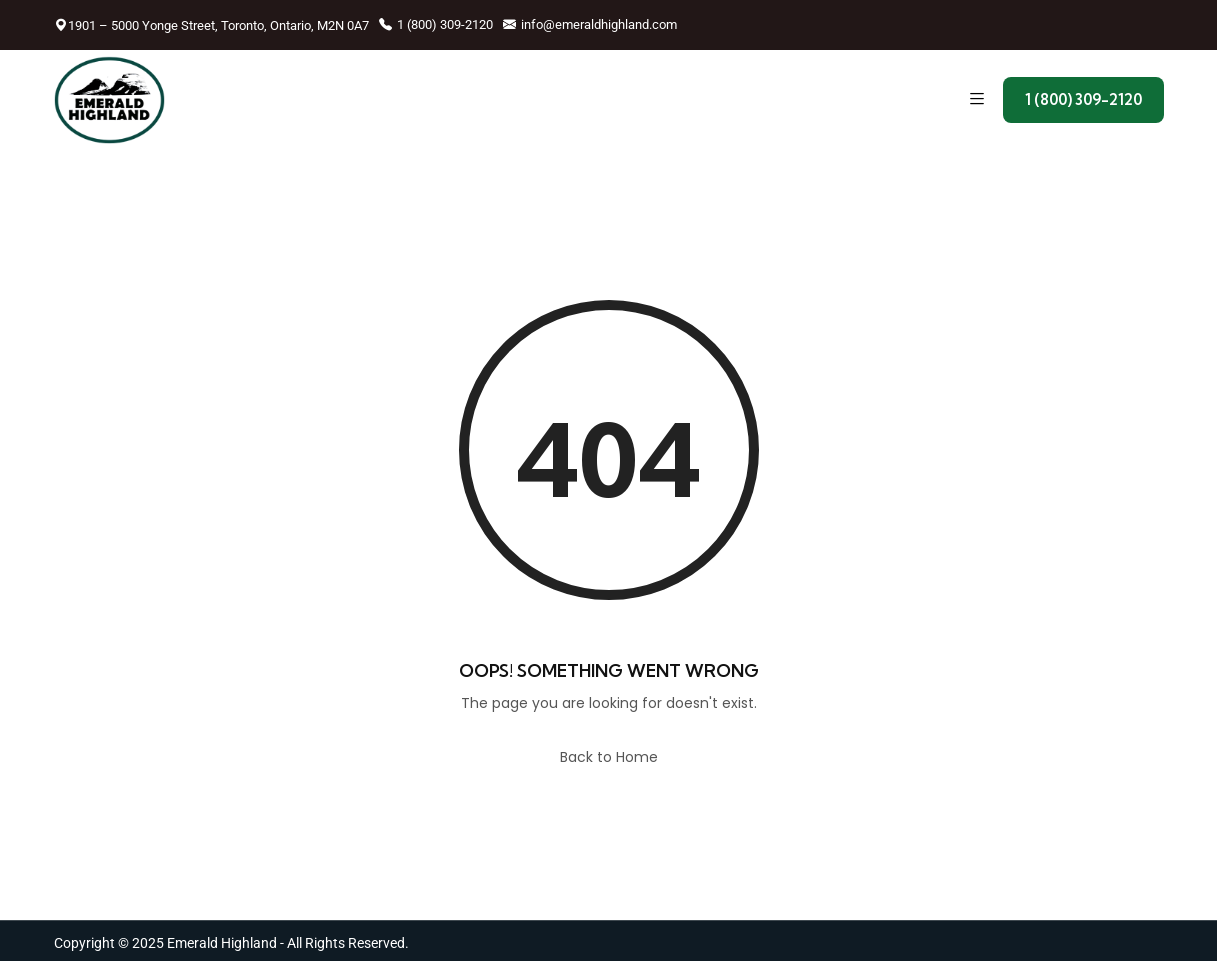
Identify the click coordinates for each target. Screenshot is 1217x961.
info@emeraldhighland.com (590, 24)
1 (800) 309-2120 (436, 24)
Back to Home (609, 757)
